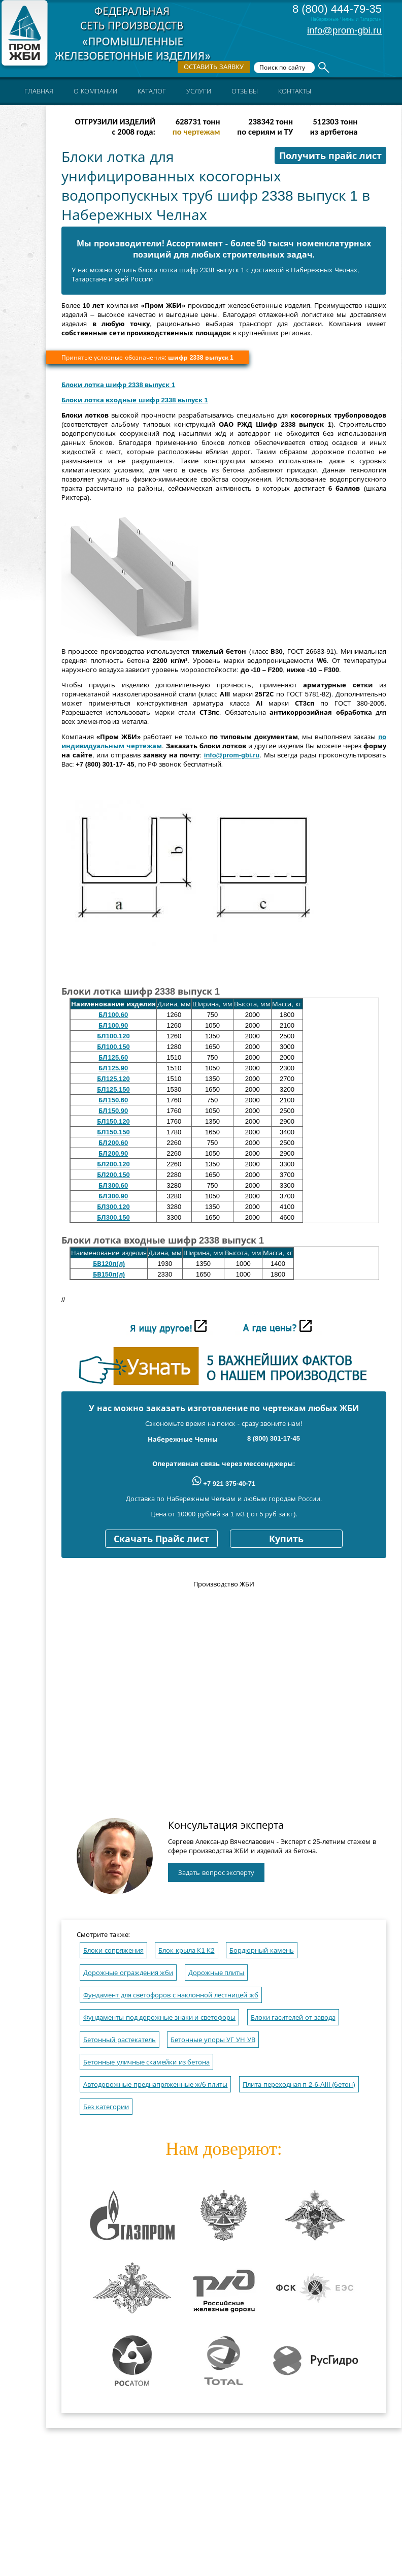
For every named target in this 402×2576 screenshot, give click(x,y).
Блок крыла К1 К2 (186, 1950)
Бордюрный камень (261, 1950)
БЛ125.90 (113, 1068)
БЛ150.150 (113, 1132)
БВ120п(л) (109, 1263)
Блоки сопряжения (113, 1950)
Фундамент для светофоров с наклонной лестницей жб (170, 1995)
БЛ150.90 (113, 1111)
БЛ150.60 (113, 1100)
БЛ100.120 (113, 1036)
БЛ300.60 (113, 1185)
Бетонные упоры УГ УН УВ (213, 2040)
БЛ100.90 (113, 1025)
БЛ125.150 (113, 1089)
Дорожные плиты (216, 1973)
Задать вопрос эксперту (216, 1873)
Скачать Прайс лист (161, 1539)
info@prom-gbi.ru (344, 30)
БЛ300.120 (113, 1207)
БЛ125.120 (113, 1079)
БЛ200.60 (113, 1143)
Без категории (106, 2107)
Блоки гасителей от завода (293, 2017)
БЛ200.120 (113, 1164)
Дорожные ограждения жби (128, 1973)
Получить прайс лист (330, 156)
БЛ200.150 (113, 1175)
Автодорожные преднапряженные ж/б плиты (155, 2084)
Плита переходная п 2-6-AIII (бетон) (299, 2084)
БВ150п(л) (109, 1274)
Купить (286, 1539)
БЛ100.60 (113, 1015)
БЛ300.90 (113, 1196)
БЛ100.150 (113, 1047)
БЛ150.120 (113, 1121)
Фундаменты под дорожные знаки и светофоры (159, 2017)
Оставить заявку (214, 67)
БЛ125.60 (113, 1057)
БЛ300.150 (113, 1217)
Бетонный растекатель (119, 2040)
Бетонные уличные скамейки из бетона (146, 2062)
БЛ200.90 (113, 1153)
